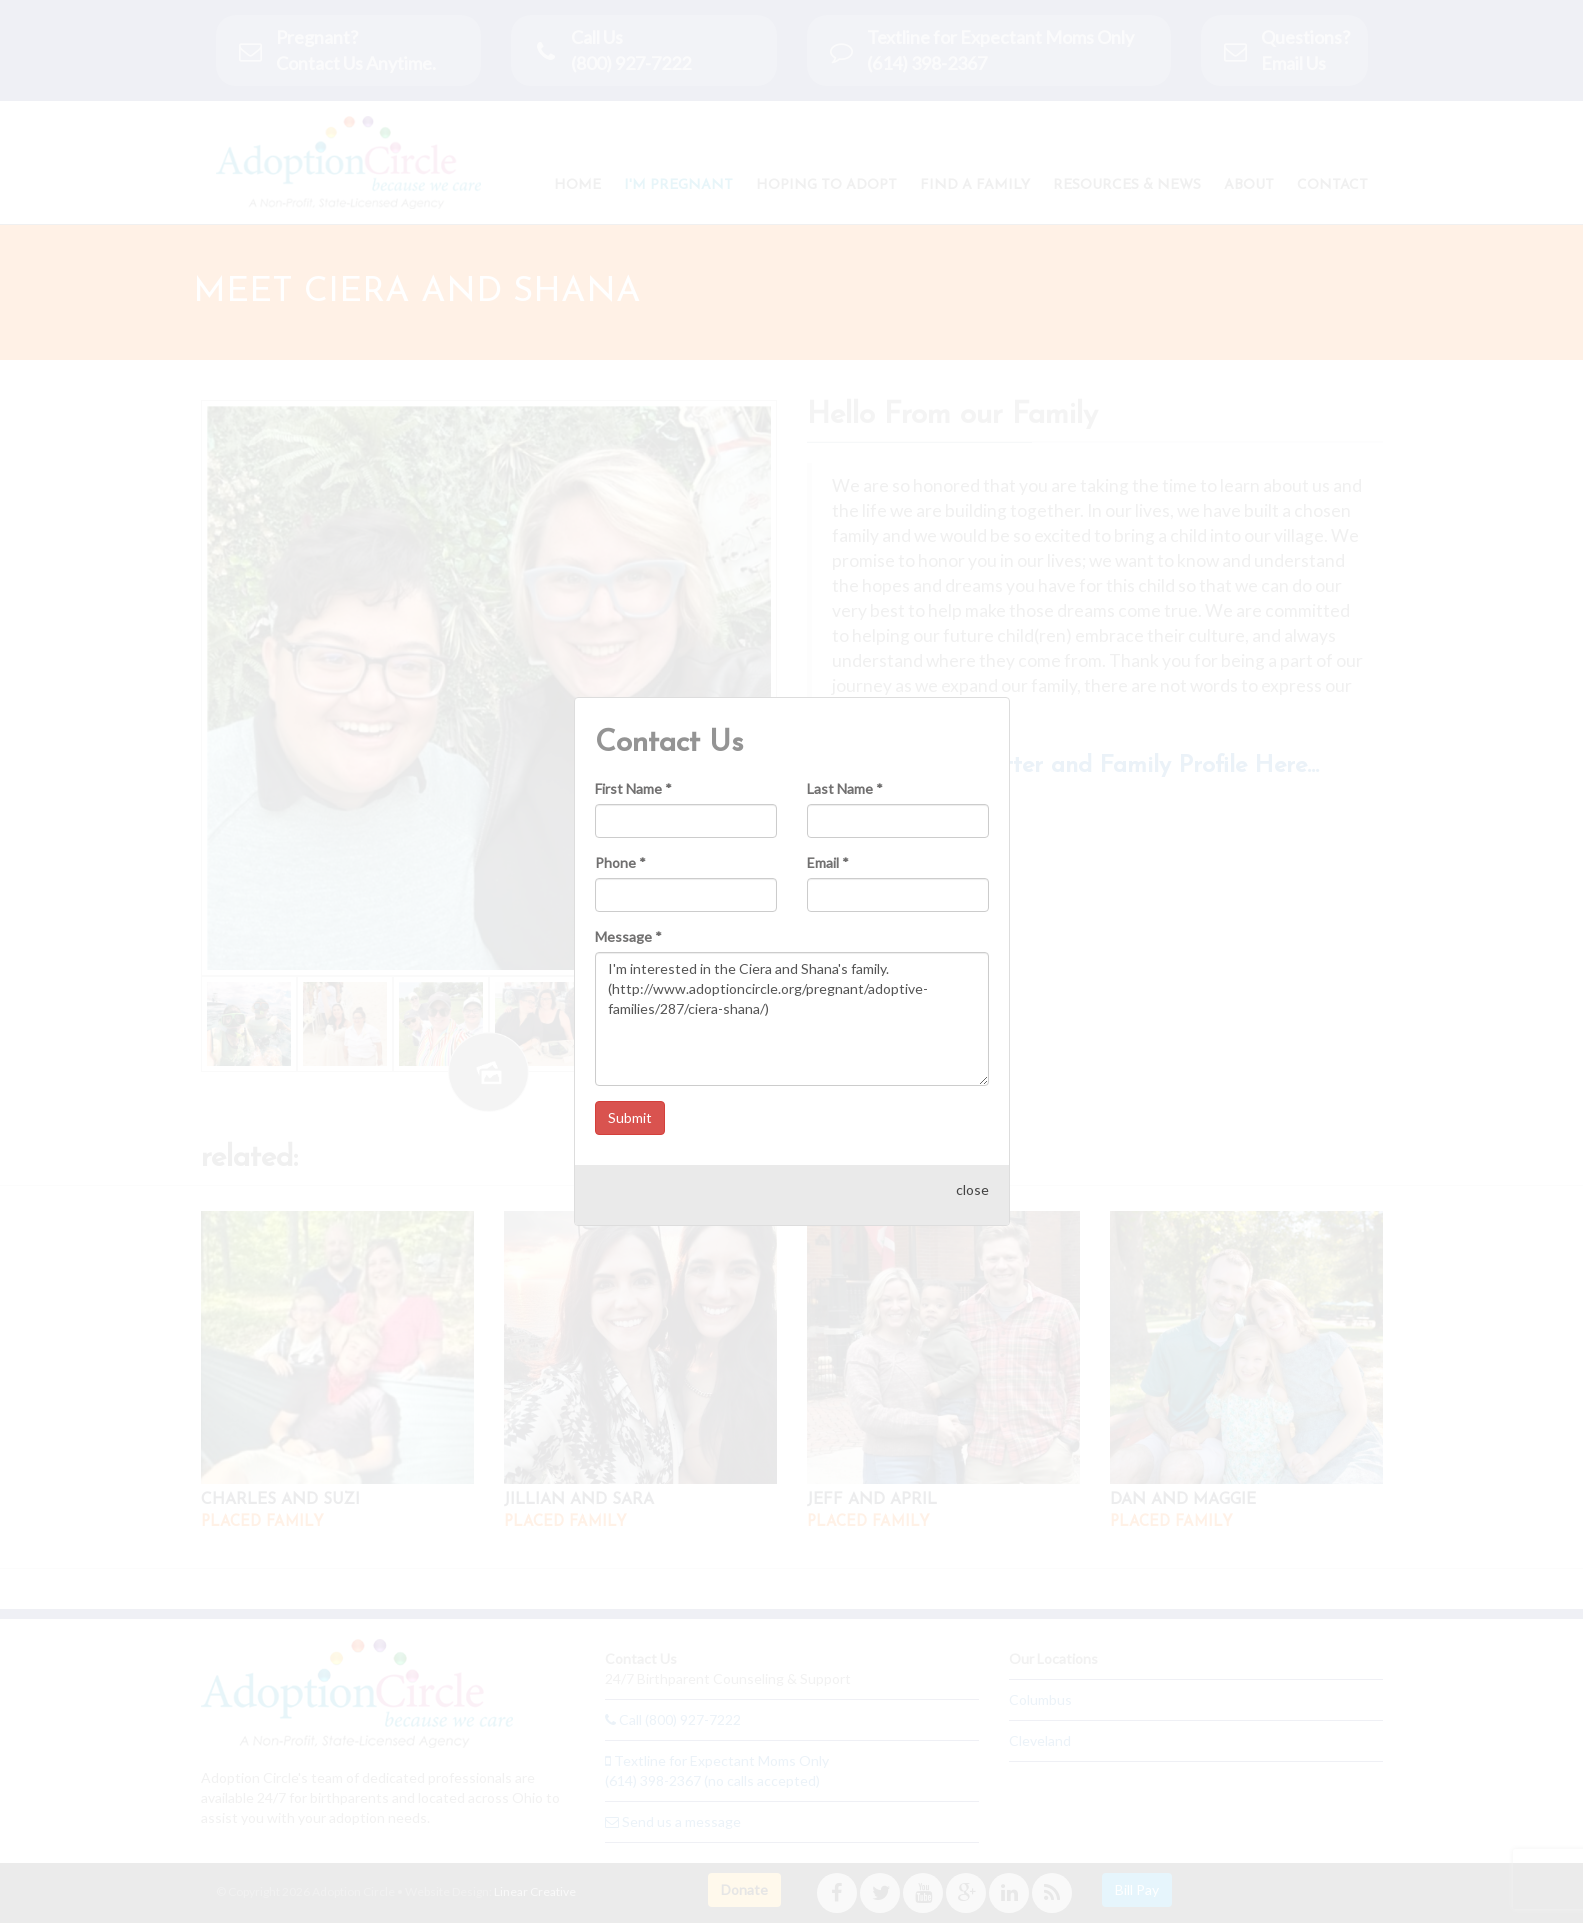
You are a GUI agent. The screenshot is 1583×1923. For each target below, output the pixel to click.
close (972, 1168)
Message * (628, 915)
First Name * (633, 767)
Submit (630, 1096)
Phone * (620, 841)
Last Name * (845, 767)
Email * (828, 841)
